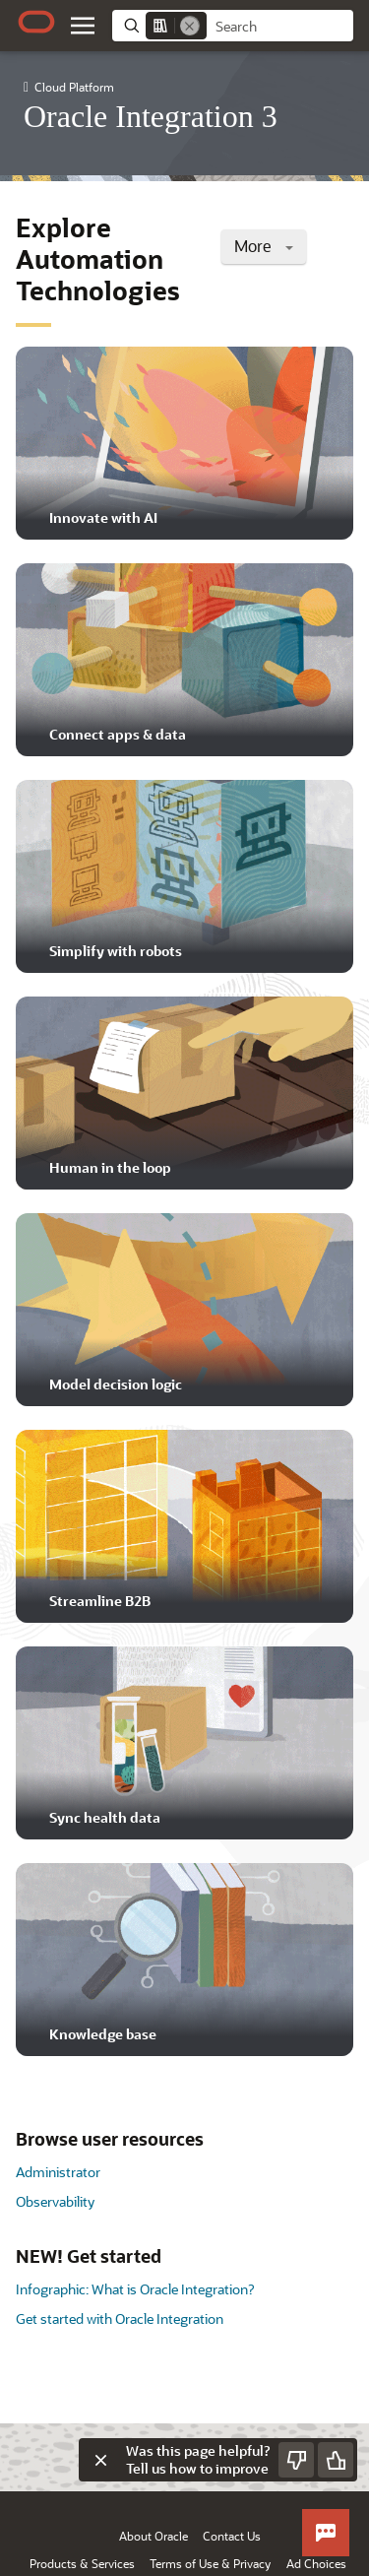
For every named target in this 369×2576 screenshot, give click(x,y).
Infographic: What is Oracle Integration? (135, 2289)
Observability (55, 2201)
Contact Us (232, 2536)
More (263, 245)
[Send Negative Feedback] (296, 2460)
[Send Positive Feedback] (335, 2460)
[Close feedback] (100, 2460)
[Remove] (190, 25)
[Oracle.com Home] (36, 21)
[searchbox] (279, 26)
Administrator (58, 2171)
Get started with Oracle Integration (119, 2318)
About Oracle (153, 2536)
